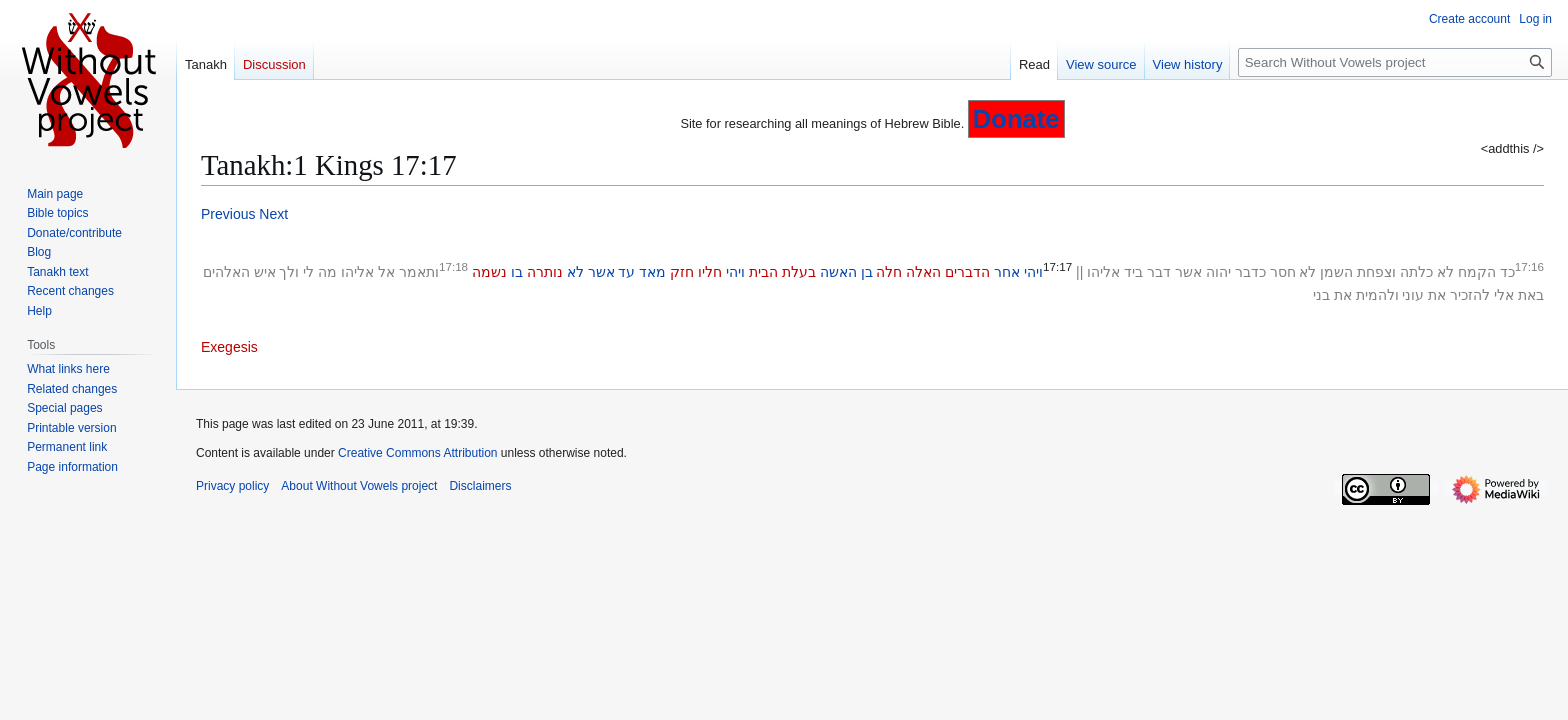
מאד (652, 272)
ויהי (1033, 272)
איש (265, 272)
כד (1507, 272)
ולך (289, 272)
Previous (228, 214)
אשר (1188, 272)
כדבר (1250, 272)
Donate (1016, 119)
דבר (1159, 272)
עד (626, 272)
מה (327, 272)
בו (517, 272)
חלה (889, 272)
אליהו (1103, 272)
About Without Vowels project (359, 486)
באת (1531, 295)
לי (308, 272)
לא (1445, 272)
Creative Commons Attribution (417, 453)
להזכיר (1470, 295)
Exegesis (229, 347)
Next (273, 214)
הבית (763, 272)
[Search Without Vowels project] (1395, 62)
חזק (682, 272)
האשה (838, 272)
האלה (923, 272)
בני (1321, 295)
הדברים (967, 272)
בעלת (799, 272)
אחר (1007, 272)
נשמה (489, 272)
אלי (1504, 295)
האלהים (226, 272)
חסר (1283, 272)
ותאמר (419, 272)
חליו (710, 272)
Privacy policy (232, 486)
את (1437, 295)
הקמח (1477, 272)
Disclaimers (480, 486)
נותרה (545, 272)
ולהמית (1377, 295)
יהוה (1218, 272)
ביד (1133, 272)
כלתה (1416, 272)
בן (867, 272)
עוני (1413, 295)
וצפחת (1376, 272)
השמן (1336, 272)
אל (386, 272)
